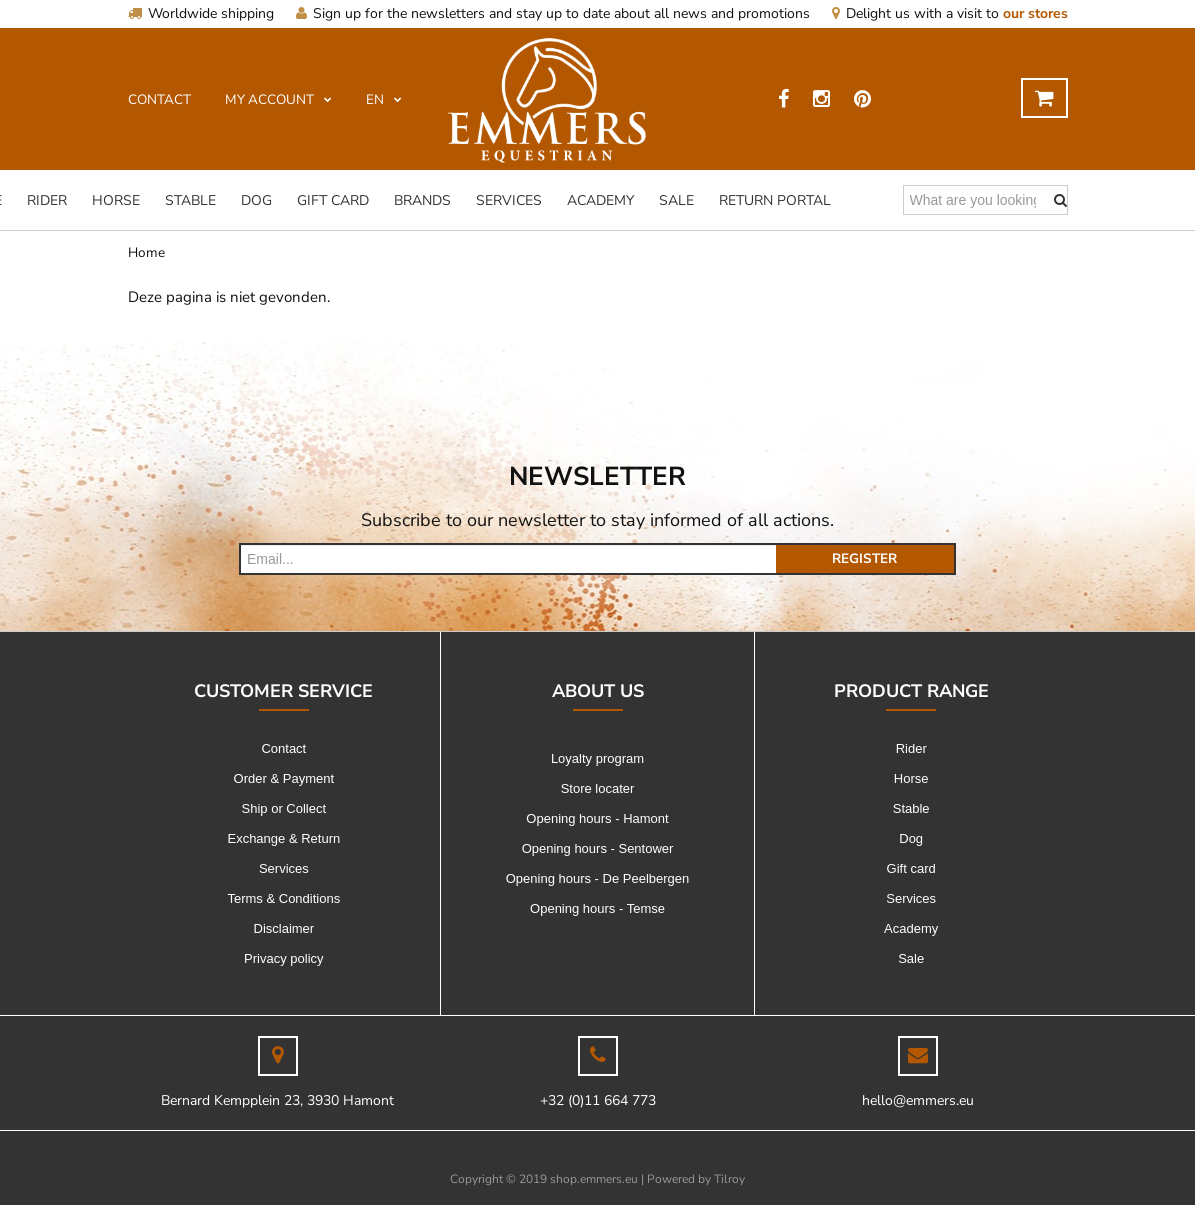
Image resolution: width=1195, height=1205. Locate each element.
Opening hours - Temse (597, 908)
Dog (256, 200)
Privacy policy (283, 958)
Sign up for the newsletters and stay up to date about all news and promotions (553, 13)
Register (864, 558)
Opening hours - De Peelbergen (598, 878)
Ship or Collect (284, 808)
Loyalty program (597, 758)
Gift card (333, 200)
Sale (676, 200)
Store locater (598, 788)
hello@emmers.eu (918, 1100)
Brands (422, 200)
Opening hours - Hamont (597, 818)
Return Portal (775, 200)
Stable (190, 200)
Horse (116, 200)
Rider (47, 200)
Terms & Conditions (283, 898)
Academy (600, 200)
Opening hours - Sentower (598, 848)
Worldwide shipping (201, 13)
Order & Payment (284, 778)
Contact (283, 748)
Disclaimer (284, 928)
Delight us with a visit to (950, 13)
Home (146, 252)
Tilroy (729, 1179)
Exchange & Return (283, 838)
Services (509, 200)
